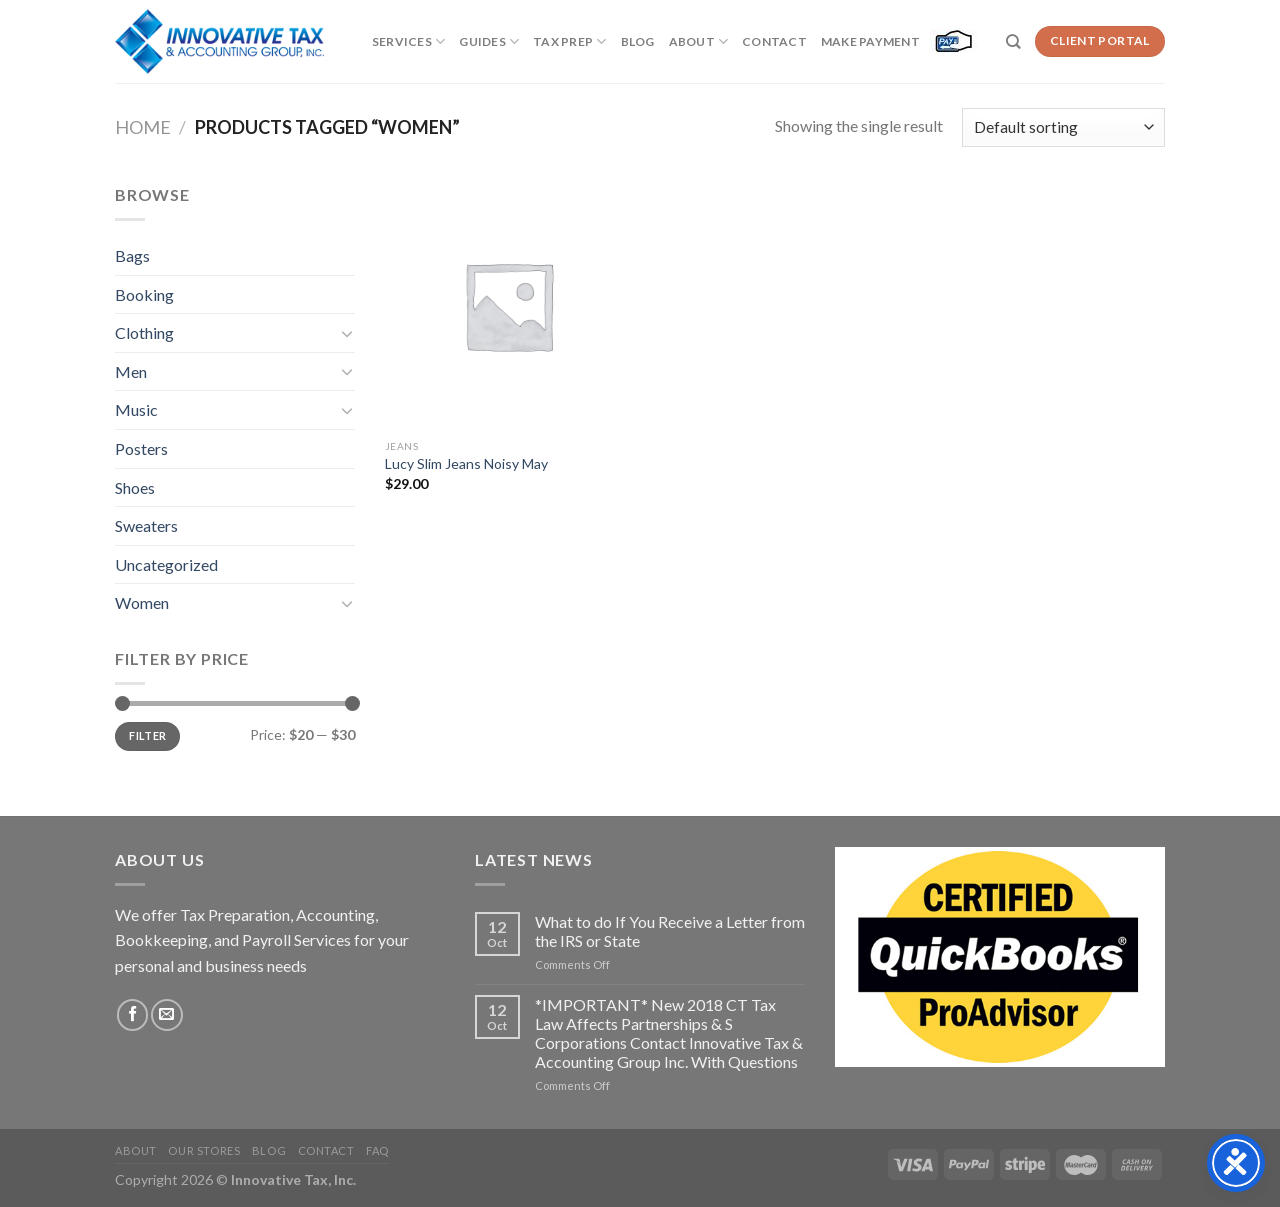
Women (142, 602)
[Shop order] (1063, 127)
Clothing (144, 332)
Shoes (135, 487)
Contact (774, 41)
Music (136, 409)
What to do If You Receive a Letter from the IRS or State (670, 931)
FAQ (377, 1150)
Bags (132, 255)
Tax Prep (569, 41)
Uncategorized (166, 564)
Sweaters (146, 525)
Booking (144, 294)
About (699, 41)
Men (131, 371)
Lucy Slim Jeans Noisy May (466, 463)
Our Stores (204, 1150)
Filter (147, 735)
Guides (489, 41)
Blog (638, 41)
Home (143, 127)
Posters (141, 448)
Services (408, 41)
